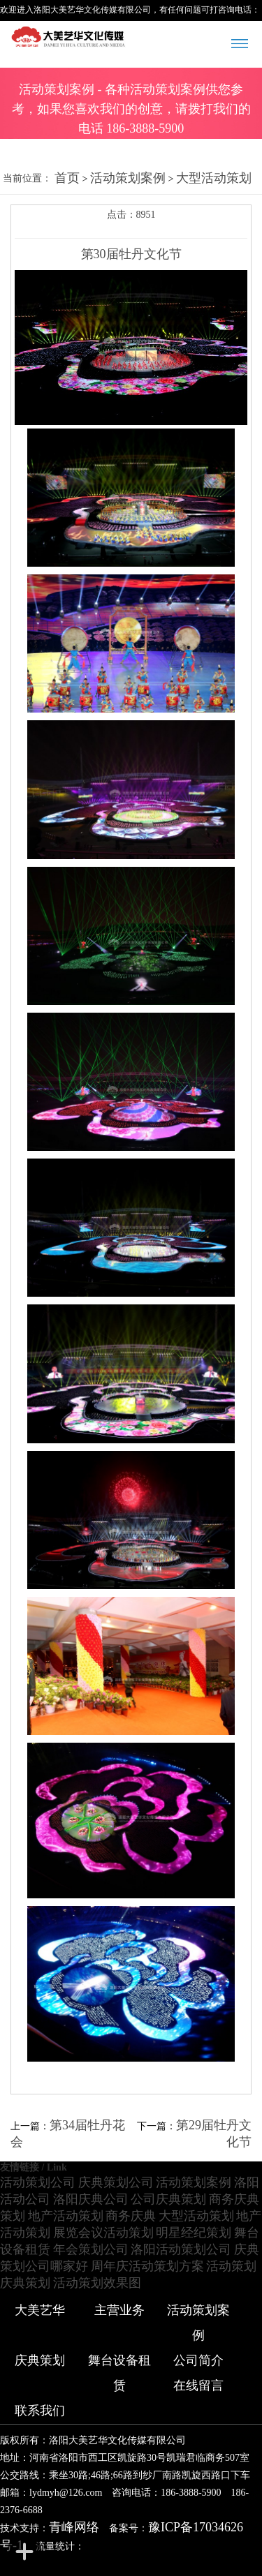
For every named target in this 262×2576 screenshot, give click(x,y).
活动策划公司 (37, 2182)
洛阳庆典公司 (91, 2199)
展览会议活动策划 (103, 2233)
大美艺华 (40, 2310)
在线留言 (198, 2385)
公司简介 (198, 2360)
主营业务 (119, 2310)
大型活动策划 (214, 178)
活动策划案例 (128, 178)
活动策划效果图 (97, 2283)
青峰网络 (74, 2527)
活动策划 (231, 2266)
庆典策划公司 (116, 2182)
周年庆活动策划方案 (147, 2266)
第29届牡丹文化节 (214, 2133)
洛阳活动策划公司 (181, 2249)
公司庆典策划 (168, 2199)
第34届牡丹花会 (67, 2133)
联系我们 (40, 2411)
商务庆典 (130, 2216)
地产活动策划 (65, 2216)
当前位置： (27, 178)
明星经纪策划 (193, 2233)
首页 (67, 178)
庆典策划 (25, 2283)
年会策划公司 (91, 2249)
